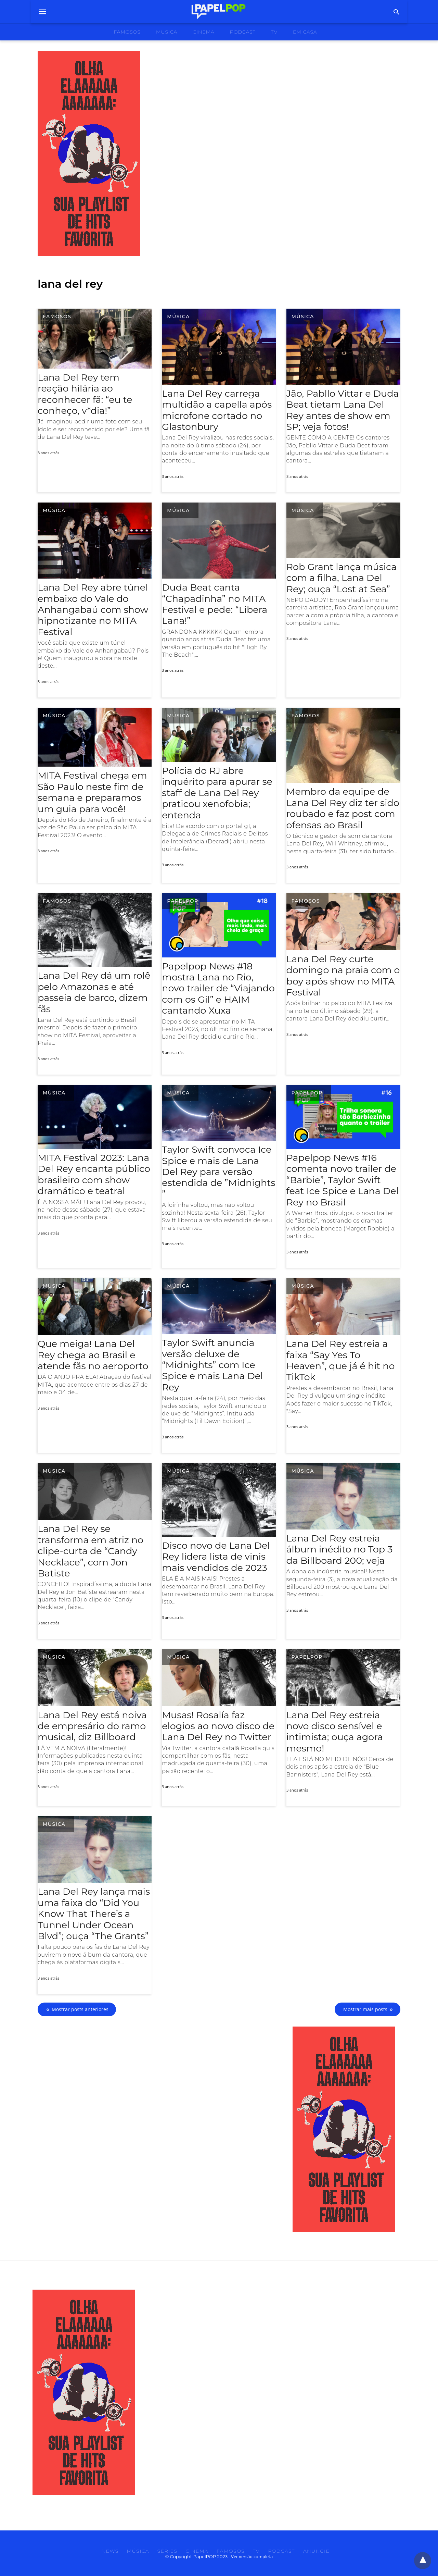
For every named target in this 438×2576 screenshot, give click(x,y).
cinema (204, 32)
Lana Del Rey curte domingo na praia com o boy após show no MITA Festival (343, 975)
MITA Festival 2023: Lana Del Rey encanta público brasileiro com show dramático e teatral (94, 1174)
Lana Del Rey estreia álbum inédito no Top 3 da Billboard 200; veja (339, 1549)
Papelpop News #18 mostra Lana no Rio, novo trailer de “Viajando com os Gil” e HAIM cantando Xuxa (218, 988)
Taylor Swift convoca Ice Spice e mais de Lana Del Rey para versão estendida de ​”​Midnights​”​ (218, 1172)
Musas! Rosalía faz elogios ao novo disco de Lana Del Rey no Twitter (218, 1726)
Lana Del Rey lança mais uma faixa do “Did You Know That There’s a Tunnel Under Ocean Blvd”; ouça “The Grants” (94, 1914)
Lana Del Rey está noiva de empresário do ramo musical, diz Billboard (92, 1726)
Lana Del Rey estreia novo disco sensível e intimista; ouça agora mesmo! (334, 1731)
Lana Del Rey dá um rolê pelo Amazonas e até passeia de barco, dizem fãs (94, 992)
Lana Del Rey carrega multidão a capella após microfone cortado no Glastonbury (217, 410)
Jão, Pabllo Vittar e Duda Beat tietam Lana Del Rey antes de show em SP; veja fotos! (342, 410)
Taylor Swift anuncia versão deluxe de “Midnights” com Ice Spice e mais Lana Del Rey (212, 1365)
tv (274, 32)
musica (166, 32)
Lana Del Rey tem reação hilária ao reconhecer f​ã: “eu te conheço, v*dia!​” (85, 394)
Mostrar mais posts (365, 2009)
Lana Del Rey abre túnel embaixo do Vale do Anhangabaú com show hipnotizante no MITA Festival (93, 609)
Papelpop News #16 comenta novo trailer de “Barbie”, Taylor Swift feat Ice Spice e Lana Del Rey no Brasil (342, 1180)
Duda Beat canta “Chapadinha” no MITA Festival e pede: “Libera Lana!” (214, 604)
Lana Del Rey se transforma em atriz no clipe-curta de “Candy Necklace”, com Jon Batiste (90, 1551)
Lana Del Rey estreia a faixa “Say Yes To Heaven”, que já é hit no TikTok (340, 1360)
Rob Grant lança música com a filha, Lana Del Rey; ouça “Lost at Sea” (341, 578)
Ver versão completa (252, 2556)
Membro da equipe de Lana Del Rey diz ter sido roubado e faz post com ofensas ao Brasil (342, 808)
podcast (243, 32)
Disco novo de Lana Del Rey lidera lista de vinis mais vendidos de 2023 (216, 1556)
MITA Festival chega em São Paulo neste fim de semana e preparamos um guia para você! (92, 792)
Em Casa (305, 32)
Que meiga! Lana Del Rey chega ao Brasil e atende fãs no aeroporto (93, 1355)
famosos (127, 32)
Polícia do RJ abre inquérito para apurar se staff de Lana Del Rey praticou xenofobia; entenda (217, 793)
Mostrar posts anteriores (80, 2009)
